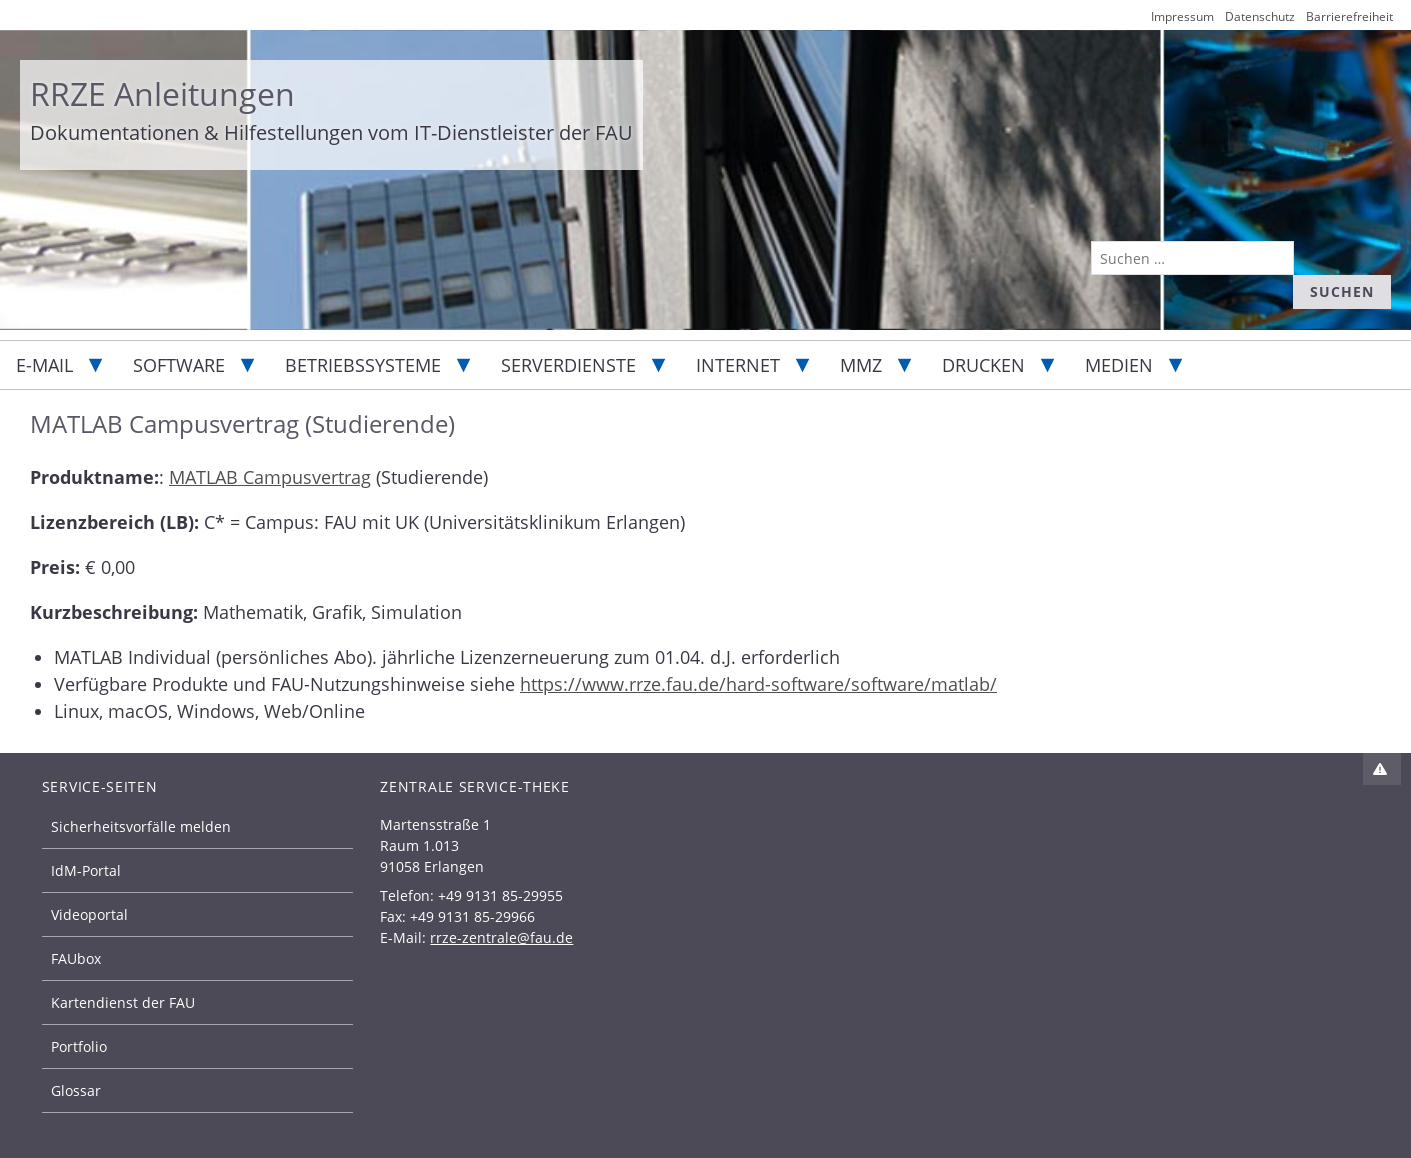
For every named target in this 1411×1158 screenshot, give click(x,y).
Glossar (76, 1090)
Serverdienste (568, 365)
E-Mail (44, 365)
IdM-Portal (86, 870)
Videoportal (89, 914)
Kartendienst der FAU (123, 1002)
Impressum (1182, 16)
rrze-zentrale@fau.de (501, 937)
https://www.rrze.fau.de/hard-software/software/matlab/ (758, 684)
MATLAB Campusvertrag (270, 477)
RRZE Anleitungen (162, 93)
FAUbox (76, 958)
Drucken (983, 365)
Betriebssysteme (363, 365)
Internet (738, 365)
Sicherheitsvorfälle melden (141, 826)
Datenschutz (1260, 16)
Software (179, 365)
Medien (1119, 365)
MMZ (861, 365)
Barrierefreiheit (1349, 16)
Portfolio (79, 1046)
